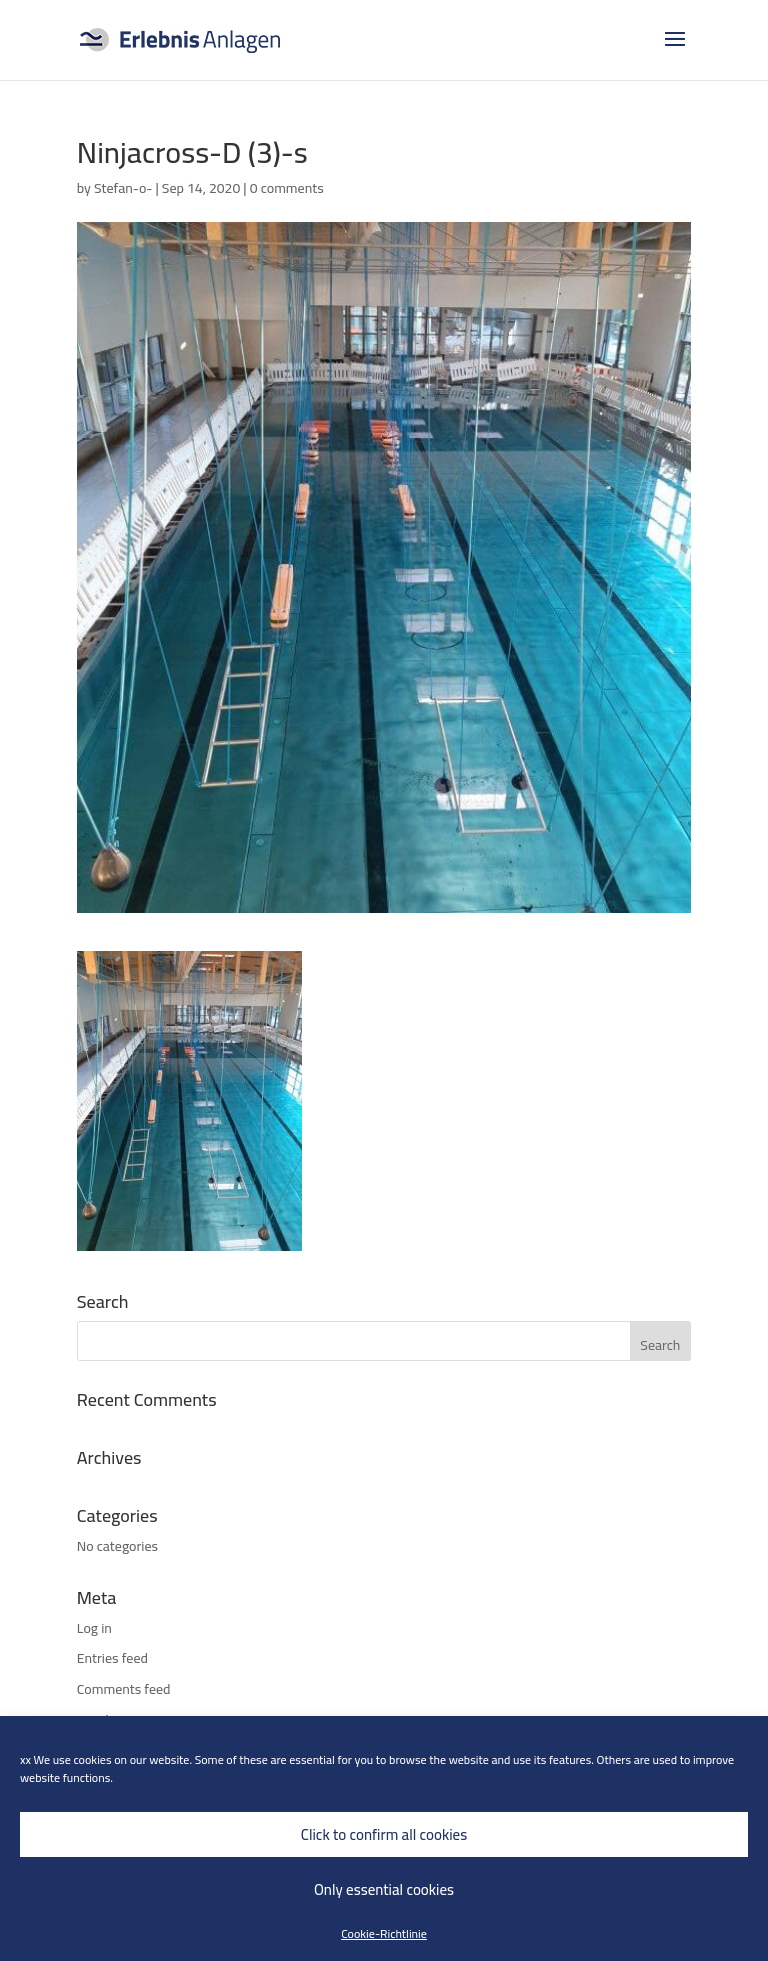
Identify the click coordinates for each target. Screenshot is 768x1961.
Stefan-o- (123, 188)
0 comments (287, 188)
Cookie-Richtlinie (384, 1933)
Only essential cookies (384, 1889)
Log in (94, 1628)
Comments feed (124, 1689)
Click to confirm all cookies (384, 1834)
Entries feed (112, 1658)
